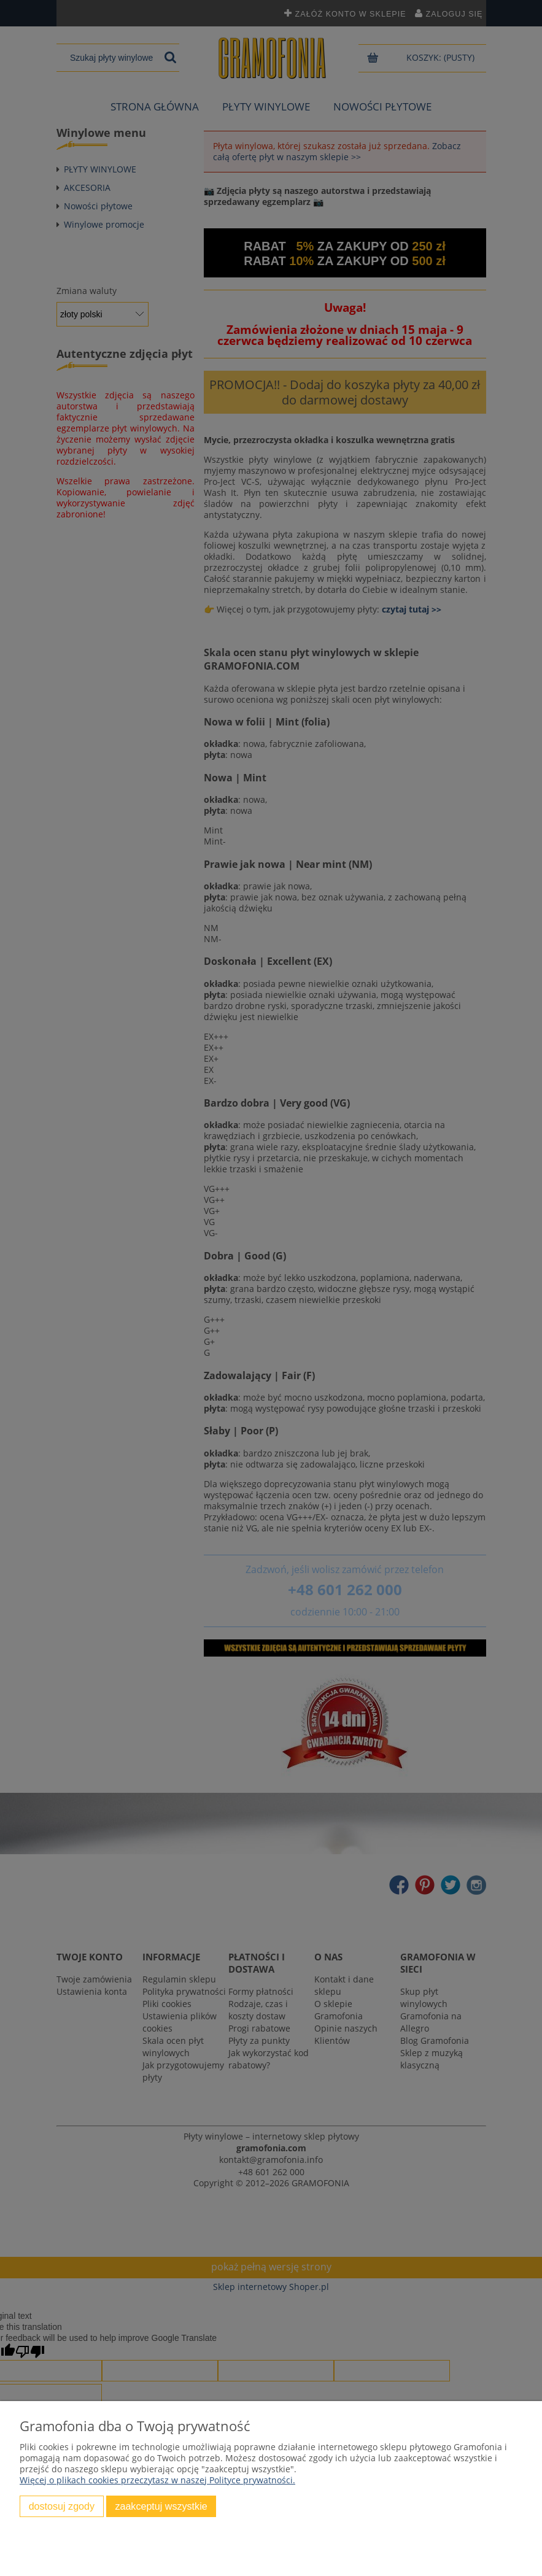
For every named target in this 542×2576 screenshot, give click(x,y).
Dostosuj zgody (62, 2506)
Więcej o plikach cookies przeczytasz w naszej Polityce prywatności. (157, 2480)
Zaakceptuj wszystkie (161, 2506)
